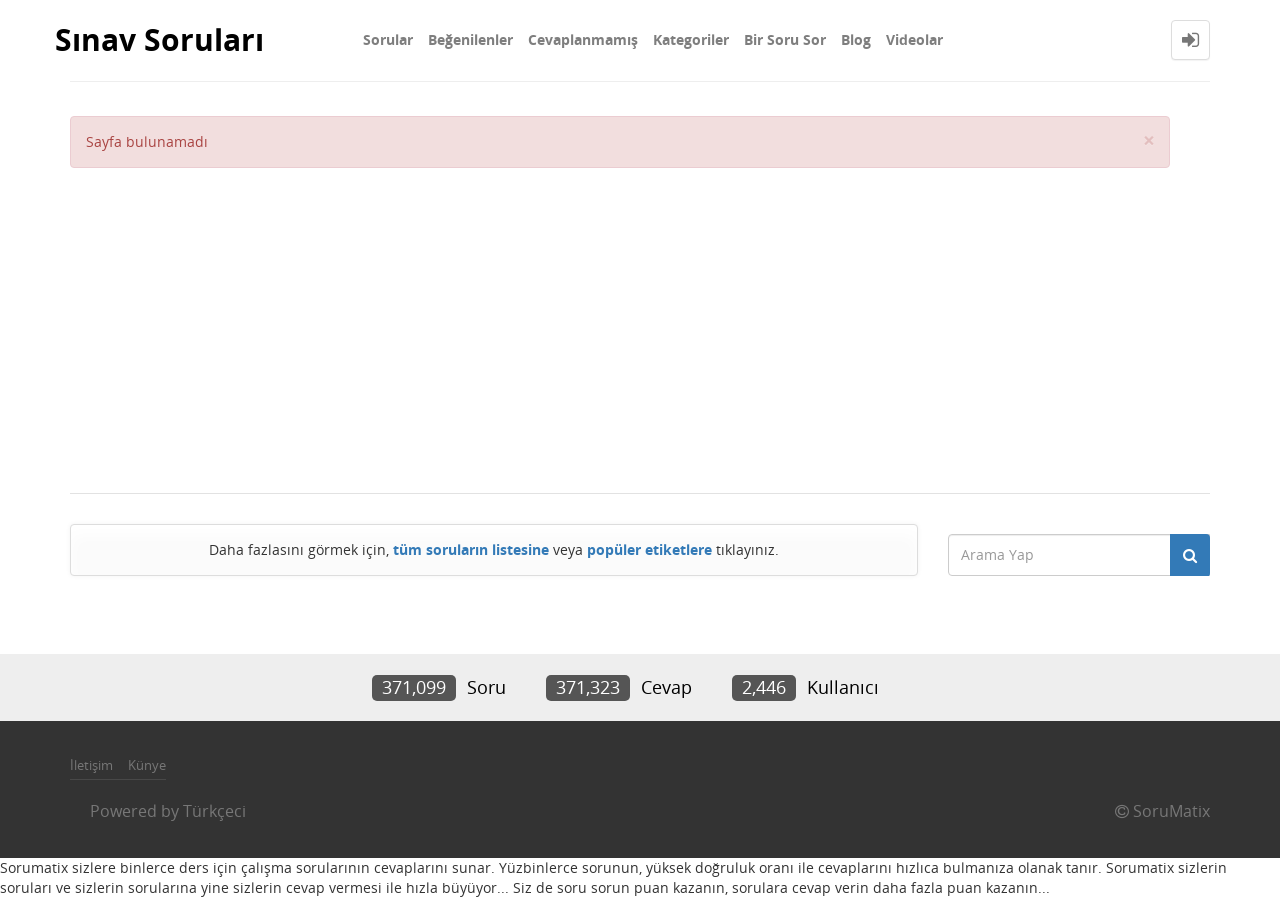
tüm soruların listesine (471, 549)
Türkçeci (214, 811)
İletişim (91, 765)
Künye (147, 765)
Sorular (388, 39)
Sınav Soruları (159, 39)
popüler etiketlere (649, 549)
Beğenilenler (470, 39)
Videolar (914, 39)
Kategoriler (691, 39)
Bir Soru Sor (785, 39)
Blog (856, 39)
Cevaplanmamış (583, 39)
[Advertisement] (620, 318)
